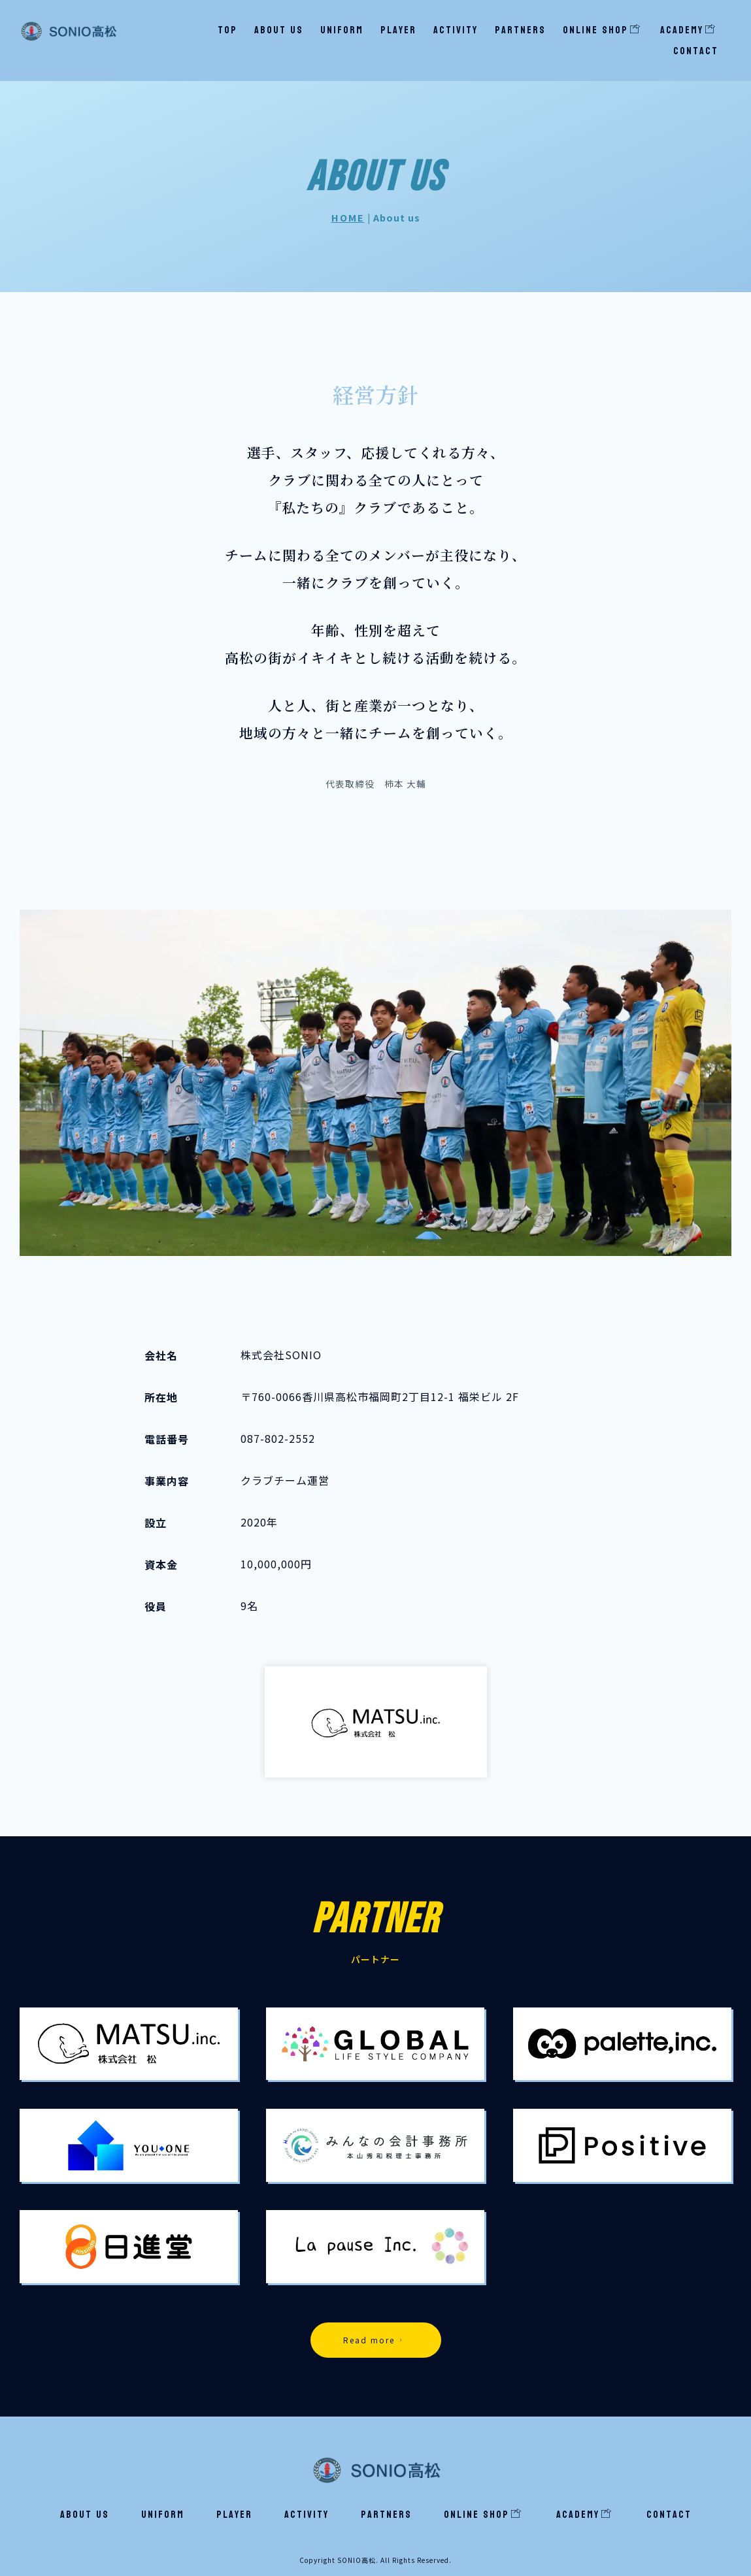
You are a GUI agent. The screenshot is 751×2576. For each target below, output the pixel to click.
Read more (374, 2339)
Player (398, 29)
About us (278, 29)
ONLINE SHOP (602, 29)
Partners (520, 29)
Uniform (341, 29)
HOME (348, 217)
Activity (455, 29)
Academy (688, 29)
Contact (695, 50)
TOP (227, 29)
